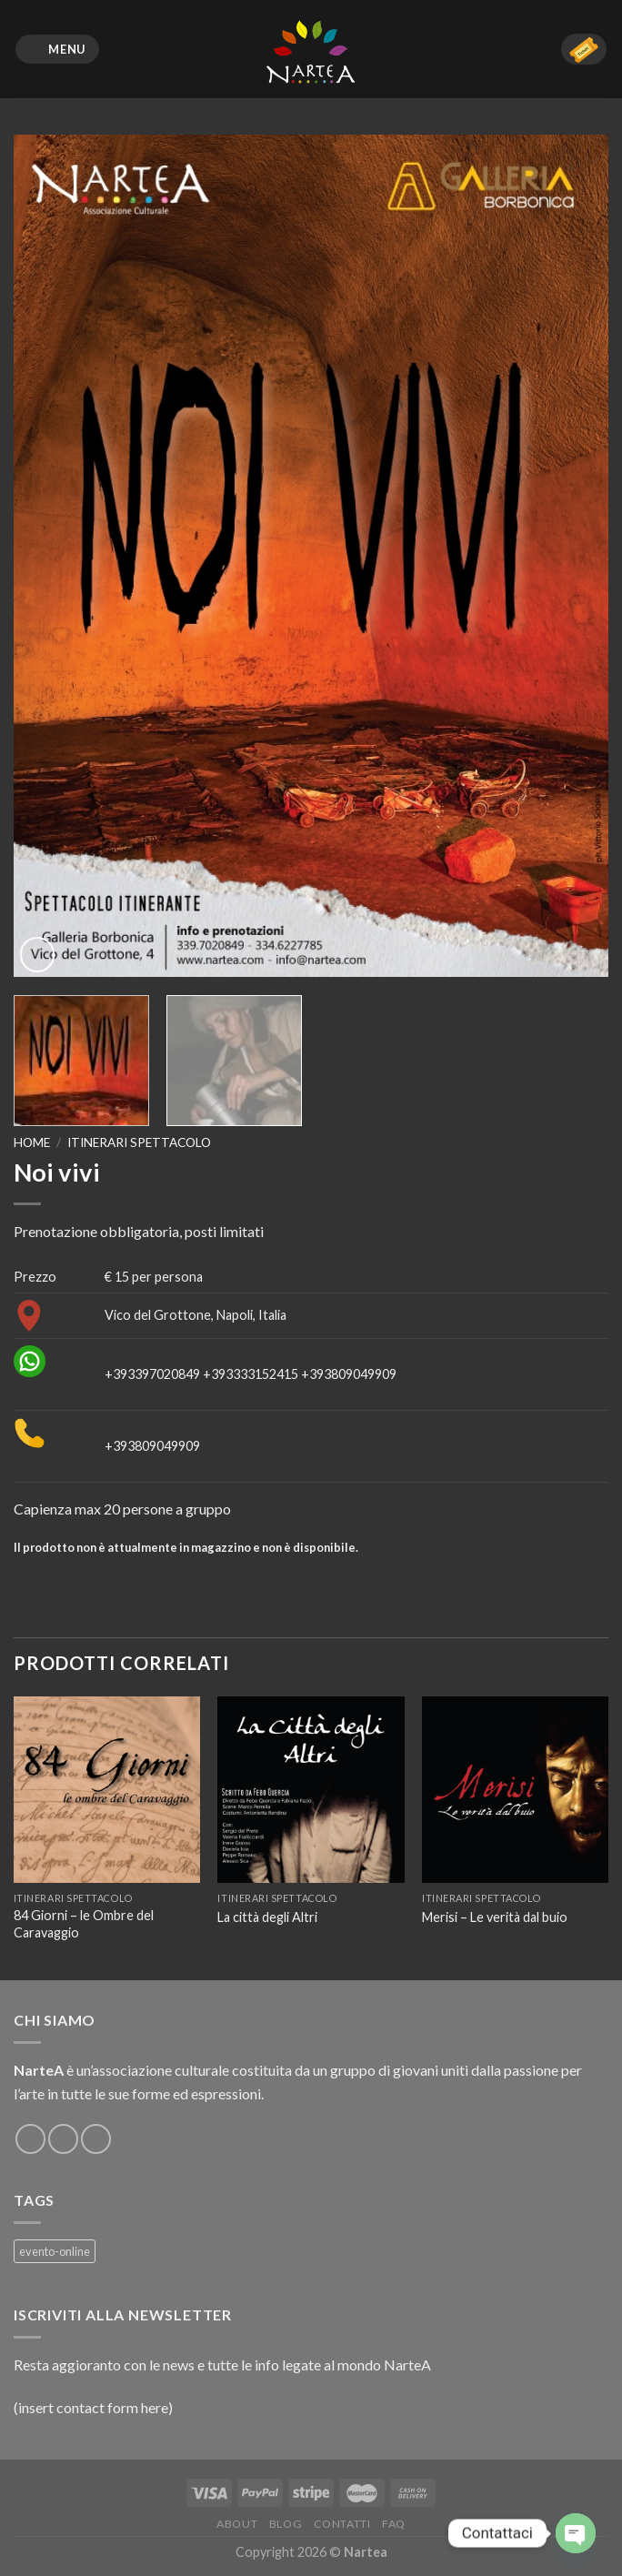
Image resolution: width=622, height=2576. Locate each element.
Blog (285, 2524)
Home (32, 1142)
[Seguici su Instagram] (63, 2139)
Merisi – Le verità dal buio (494, 1917)
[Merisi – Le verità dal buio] (515, 1789)
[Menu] (57, 50)
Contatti (342, 2524)
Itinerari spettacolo (139, 1142)
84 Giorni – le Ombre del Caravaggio (84, 1923)
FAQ (394, 2524)
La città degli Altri (267, 1917)
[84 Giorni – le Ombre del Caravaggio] (107, 1789)
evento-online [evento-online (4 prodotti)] (54, 2251)
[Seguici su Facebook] (30, 2139)
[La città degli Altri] (310, 1789)
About (236, 2524)
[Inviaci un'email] (96, 2139)
